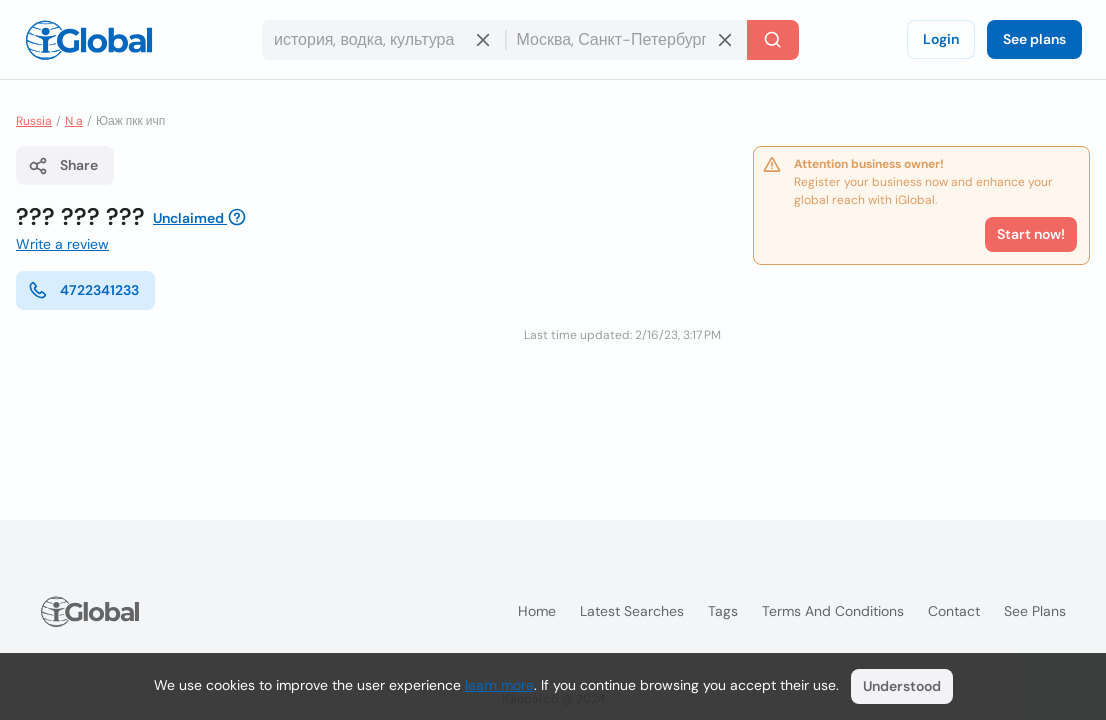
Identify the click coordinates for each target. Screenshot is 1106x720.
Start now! (1031, 234)
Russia (34, 121)
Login (941, 39)
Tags (723, 611)
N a (74, 121)
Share (63, 166)
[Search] (773, 40)
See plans (1034, 39)
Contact (954, 611)
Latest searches (632, 611)
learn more (499, 685)
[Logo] (89, 40)
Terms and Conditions (833, 611)
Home (537, 611)
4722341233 (83, 290)
